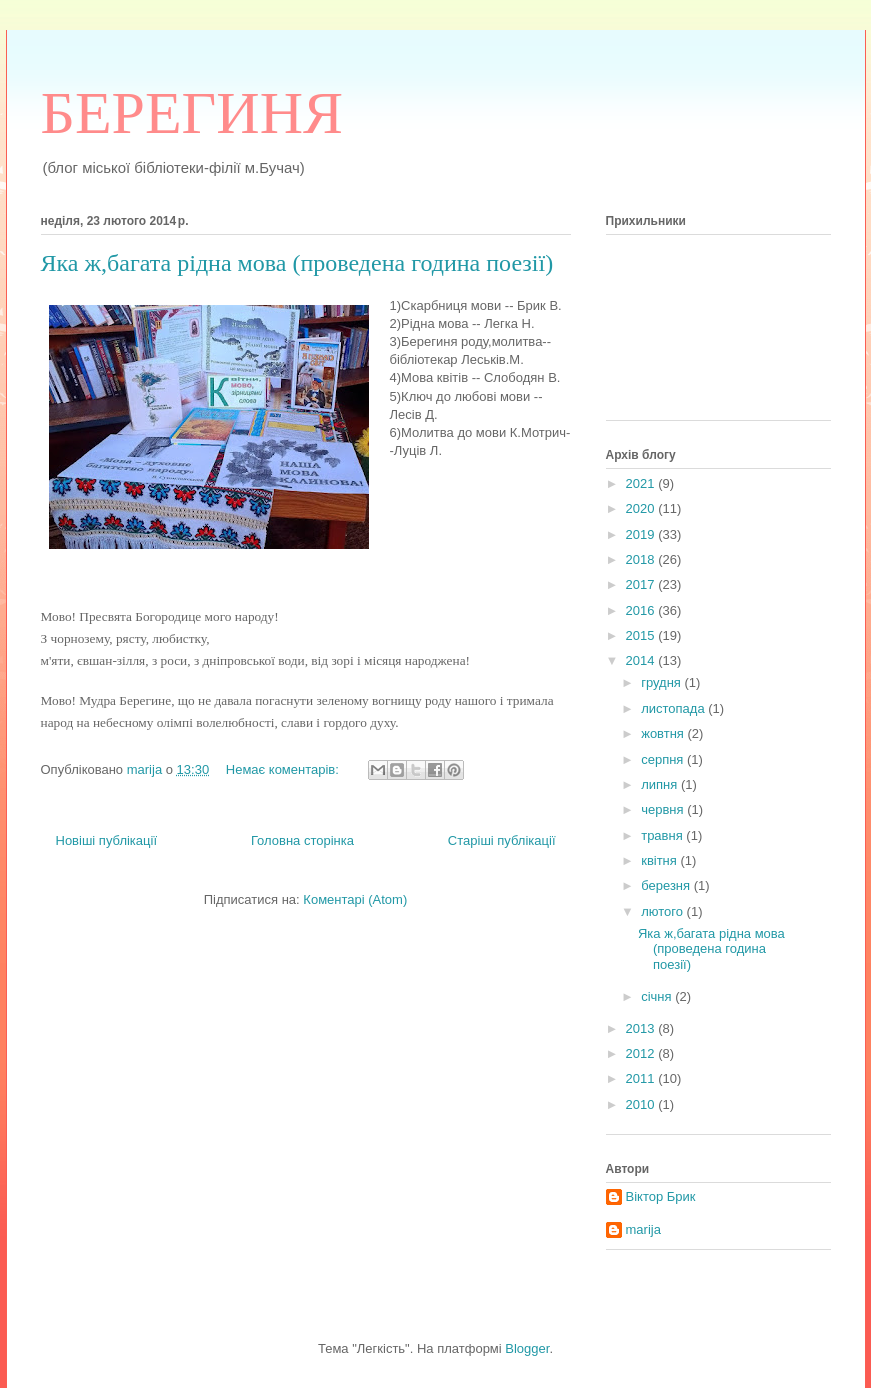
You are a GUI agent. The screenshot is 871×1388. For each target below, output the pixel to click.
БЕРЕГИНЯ (192, 113)
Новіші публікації (107, 840)
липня (661, 784)
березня (667, 885)
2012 (642, 1053)
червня (664, 809)
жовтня (664, 733)
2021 (642, 483)
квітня (660, 860)
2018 (642, 559)
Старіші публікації (502, 840)
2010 (642, 1104)
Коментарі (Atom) (355, 899)
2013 (642, 1028)
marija (643, 1229)
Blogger (527, 1348)
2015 (642, 635)
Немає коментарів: (284, 769)
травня (663, 835)
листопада (674, 708)
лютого (663, 911)
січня (658, 996)
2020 (642, 508)
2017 (642, 584)
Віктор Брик (661, 1196)
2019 (642, 534)
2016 (642, 610)
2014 (642, 660)
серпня (664, 759)
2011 (642, 1078)
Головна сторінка (302, 840)
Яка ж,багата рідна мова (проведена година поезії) (297, 263)
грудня (662, 682)
